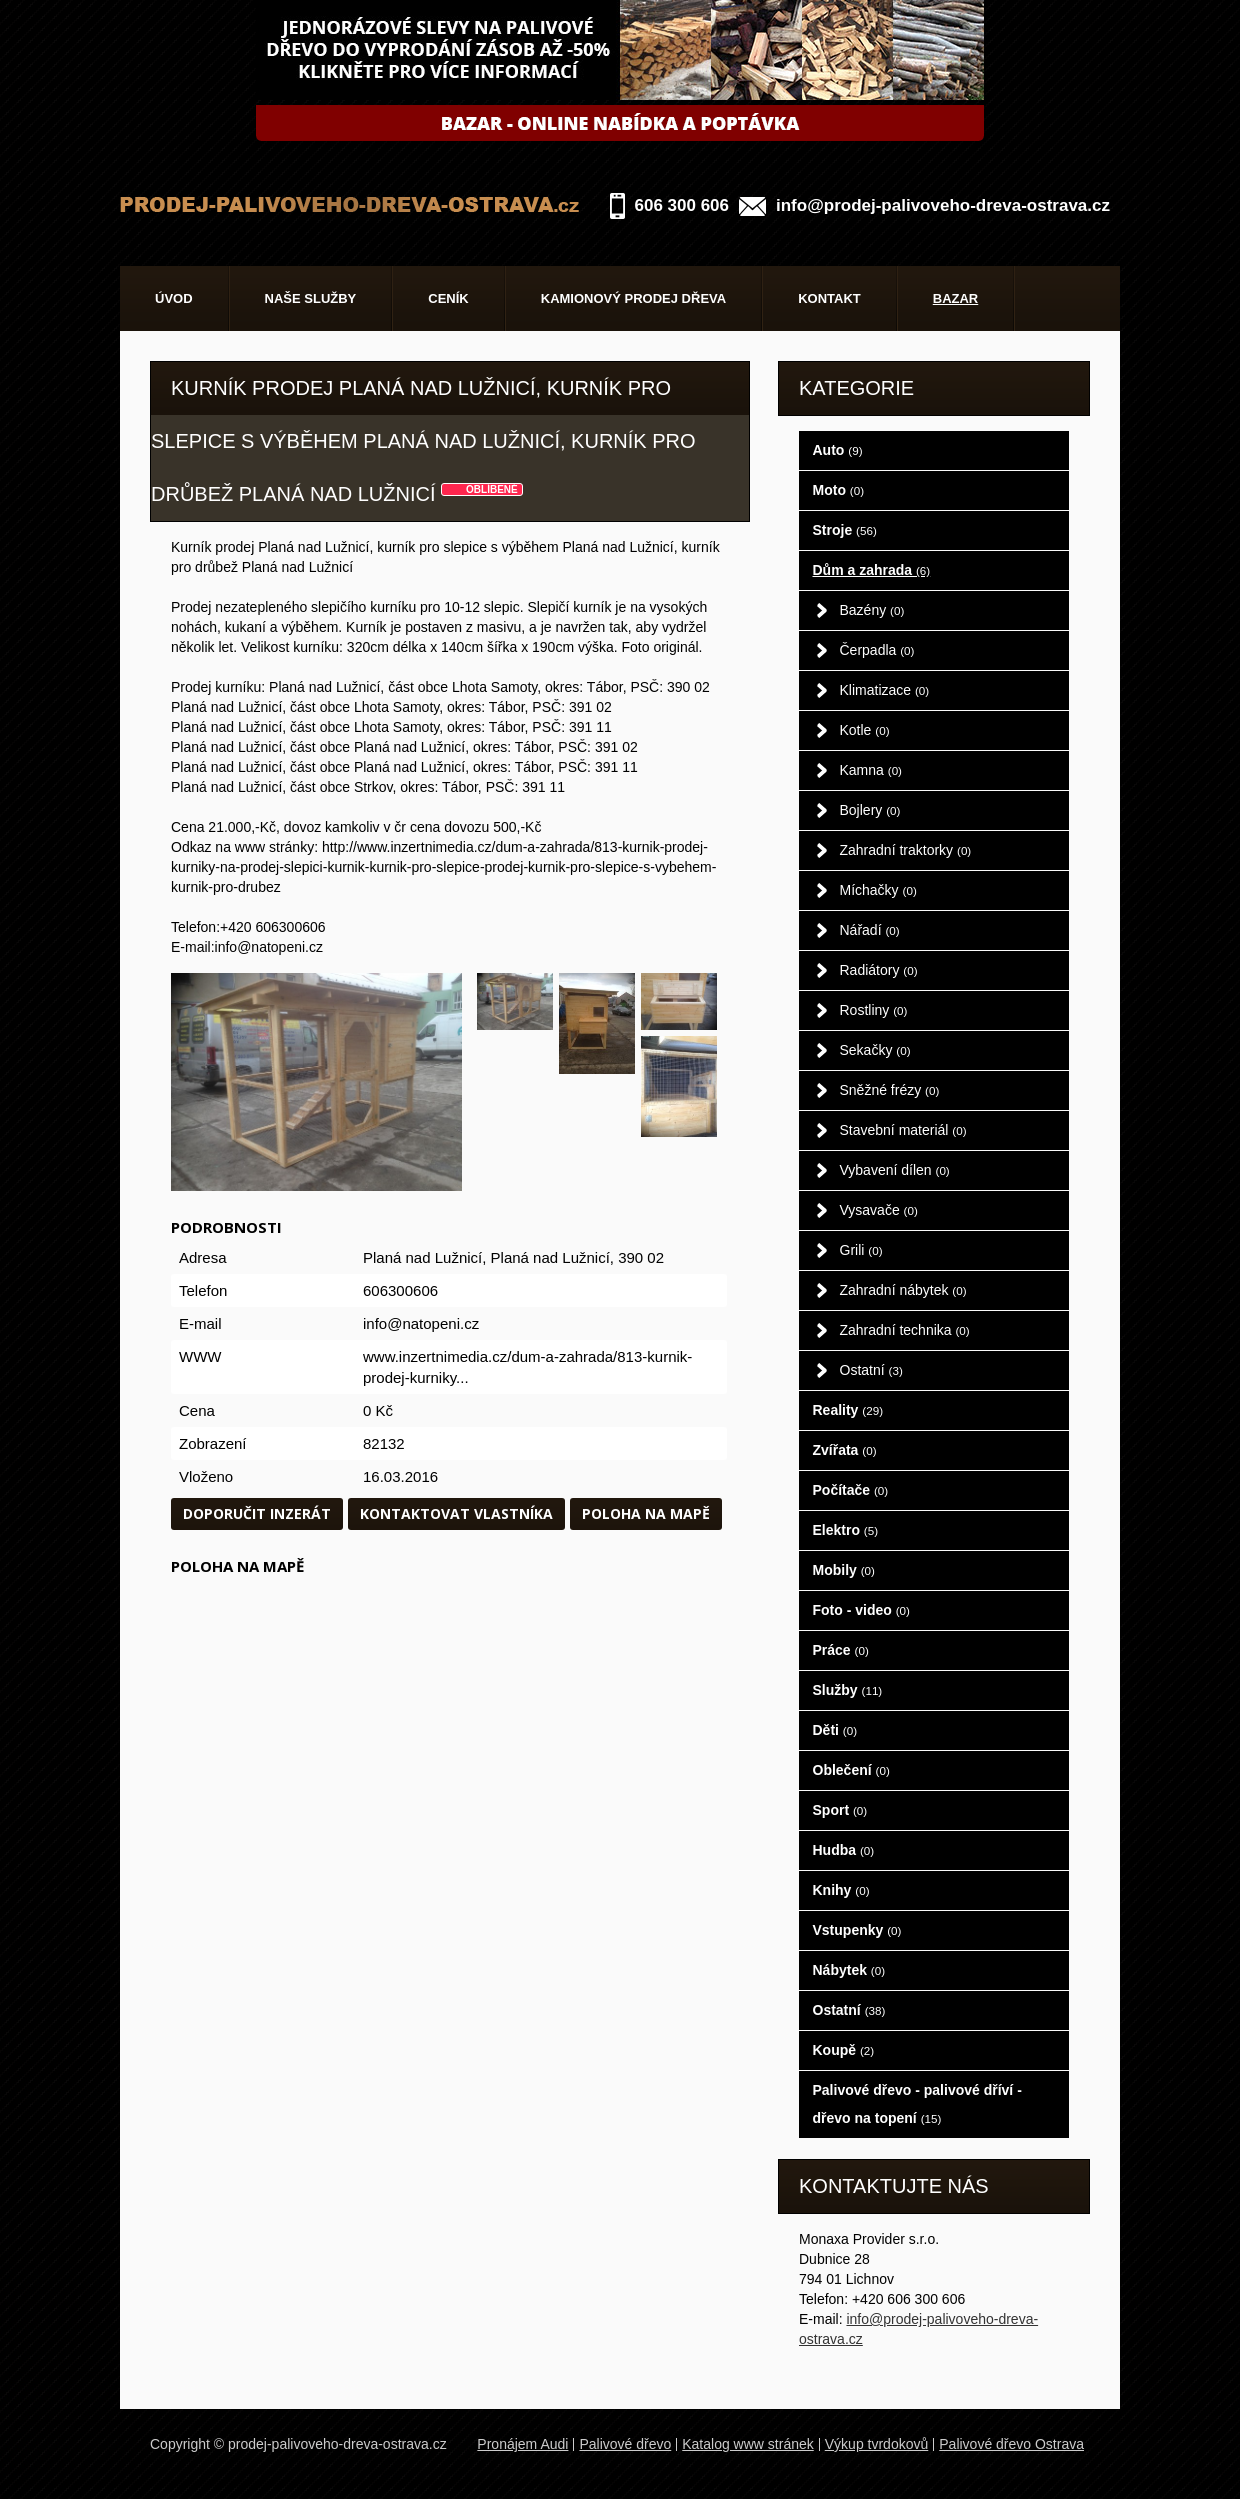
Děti (835, 1730)
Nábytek (849, 1970)
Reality (848, 1410)
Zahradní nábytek (903, 1290)
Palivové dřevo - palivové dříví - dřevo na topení (917, 2104)
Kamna (871, 770)
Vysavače (879, 1210)
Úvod (174, 298)
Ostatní (871, 1370)
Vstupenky (857, 1930)
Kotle (865, 730)
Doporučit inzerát (257, 1513)
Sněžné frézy (890, 1090)
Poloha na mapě (646, 1513)
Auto (838, 450)
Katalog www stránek (748, 2444)
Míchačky (878, 890)
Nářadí (870, 930)
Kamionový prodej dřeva (633, 298)
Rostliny (874, 1010)
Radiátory (879, 970)
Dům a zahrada (872, 570)
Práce (841, 1650)
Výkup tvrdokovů (877, 2444)
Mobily (844, 1570)
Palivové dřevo (625, 2444)
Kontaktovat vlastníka (456, 1513)
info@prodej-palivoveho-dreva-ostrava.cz (943, 205)
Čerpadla (877, 650)
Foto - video (861, 1610)
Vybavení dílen (895, 1170)
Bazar (956, 298)
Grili (861, 1250)
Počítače (851, 1490)
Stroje (845, 530)
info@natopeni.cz (421, 1323)
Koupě (844, 2050)
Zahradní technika (905, 1330)
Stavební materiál (903, 1130)
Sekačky (875, 1050)
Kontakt (829, 298)
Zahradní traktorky (906, 850)
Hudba (844, 1850)
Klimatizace (885, 690)
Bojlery (870, 810)
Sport (840, 1810)
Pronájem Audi (522, 2444)
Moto (839, 490)
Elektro (846, 1530)
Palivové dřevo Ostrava (1011, 2444)
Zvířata (845, 1450)
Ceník (448, 298)
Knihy (841, 1890)
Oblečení (851, 1770)
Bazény (872, 610)
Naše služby (311, 298)
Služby (848, 1690)
